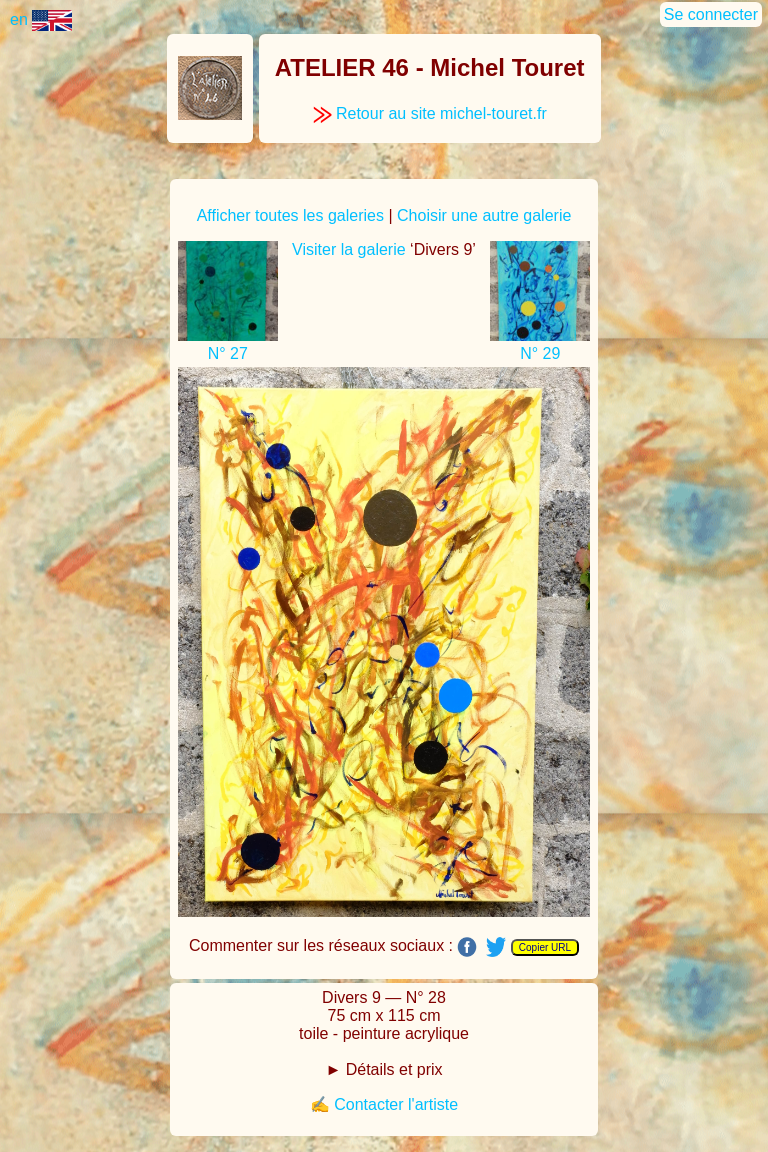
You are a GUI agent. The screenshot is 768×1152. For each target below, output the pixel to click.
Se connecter (711, 14)
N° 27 (228, 353)
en (41, 19)
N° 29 (540, 353)
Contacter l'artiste (396, 1104)
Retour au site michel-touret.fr (430, 113)
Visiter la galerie (349, 249)
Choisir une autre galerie (484, 215)
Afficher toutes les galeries (290, 215)
